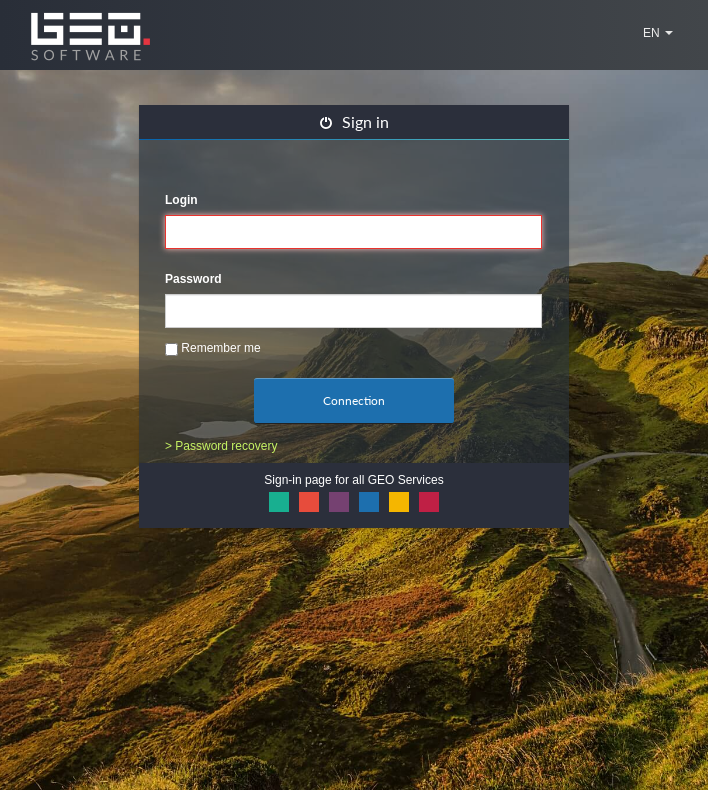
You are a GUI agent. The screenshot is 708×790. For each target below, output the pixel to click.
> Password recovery (221, 446)
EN (658, 33)
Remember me (213, 348)
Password (193, 279)
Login (181, 200)
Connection (354, 400)
